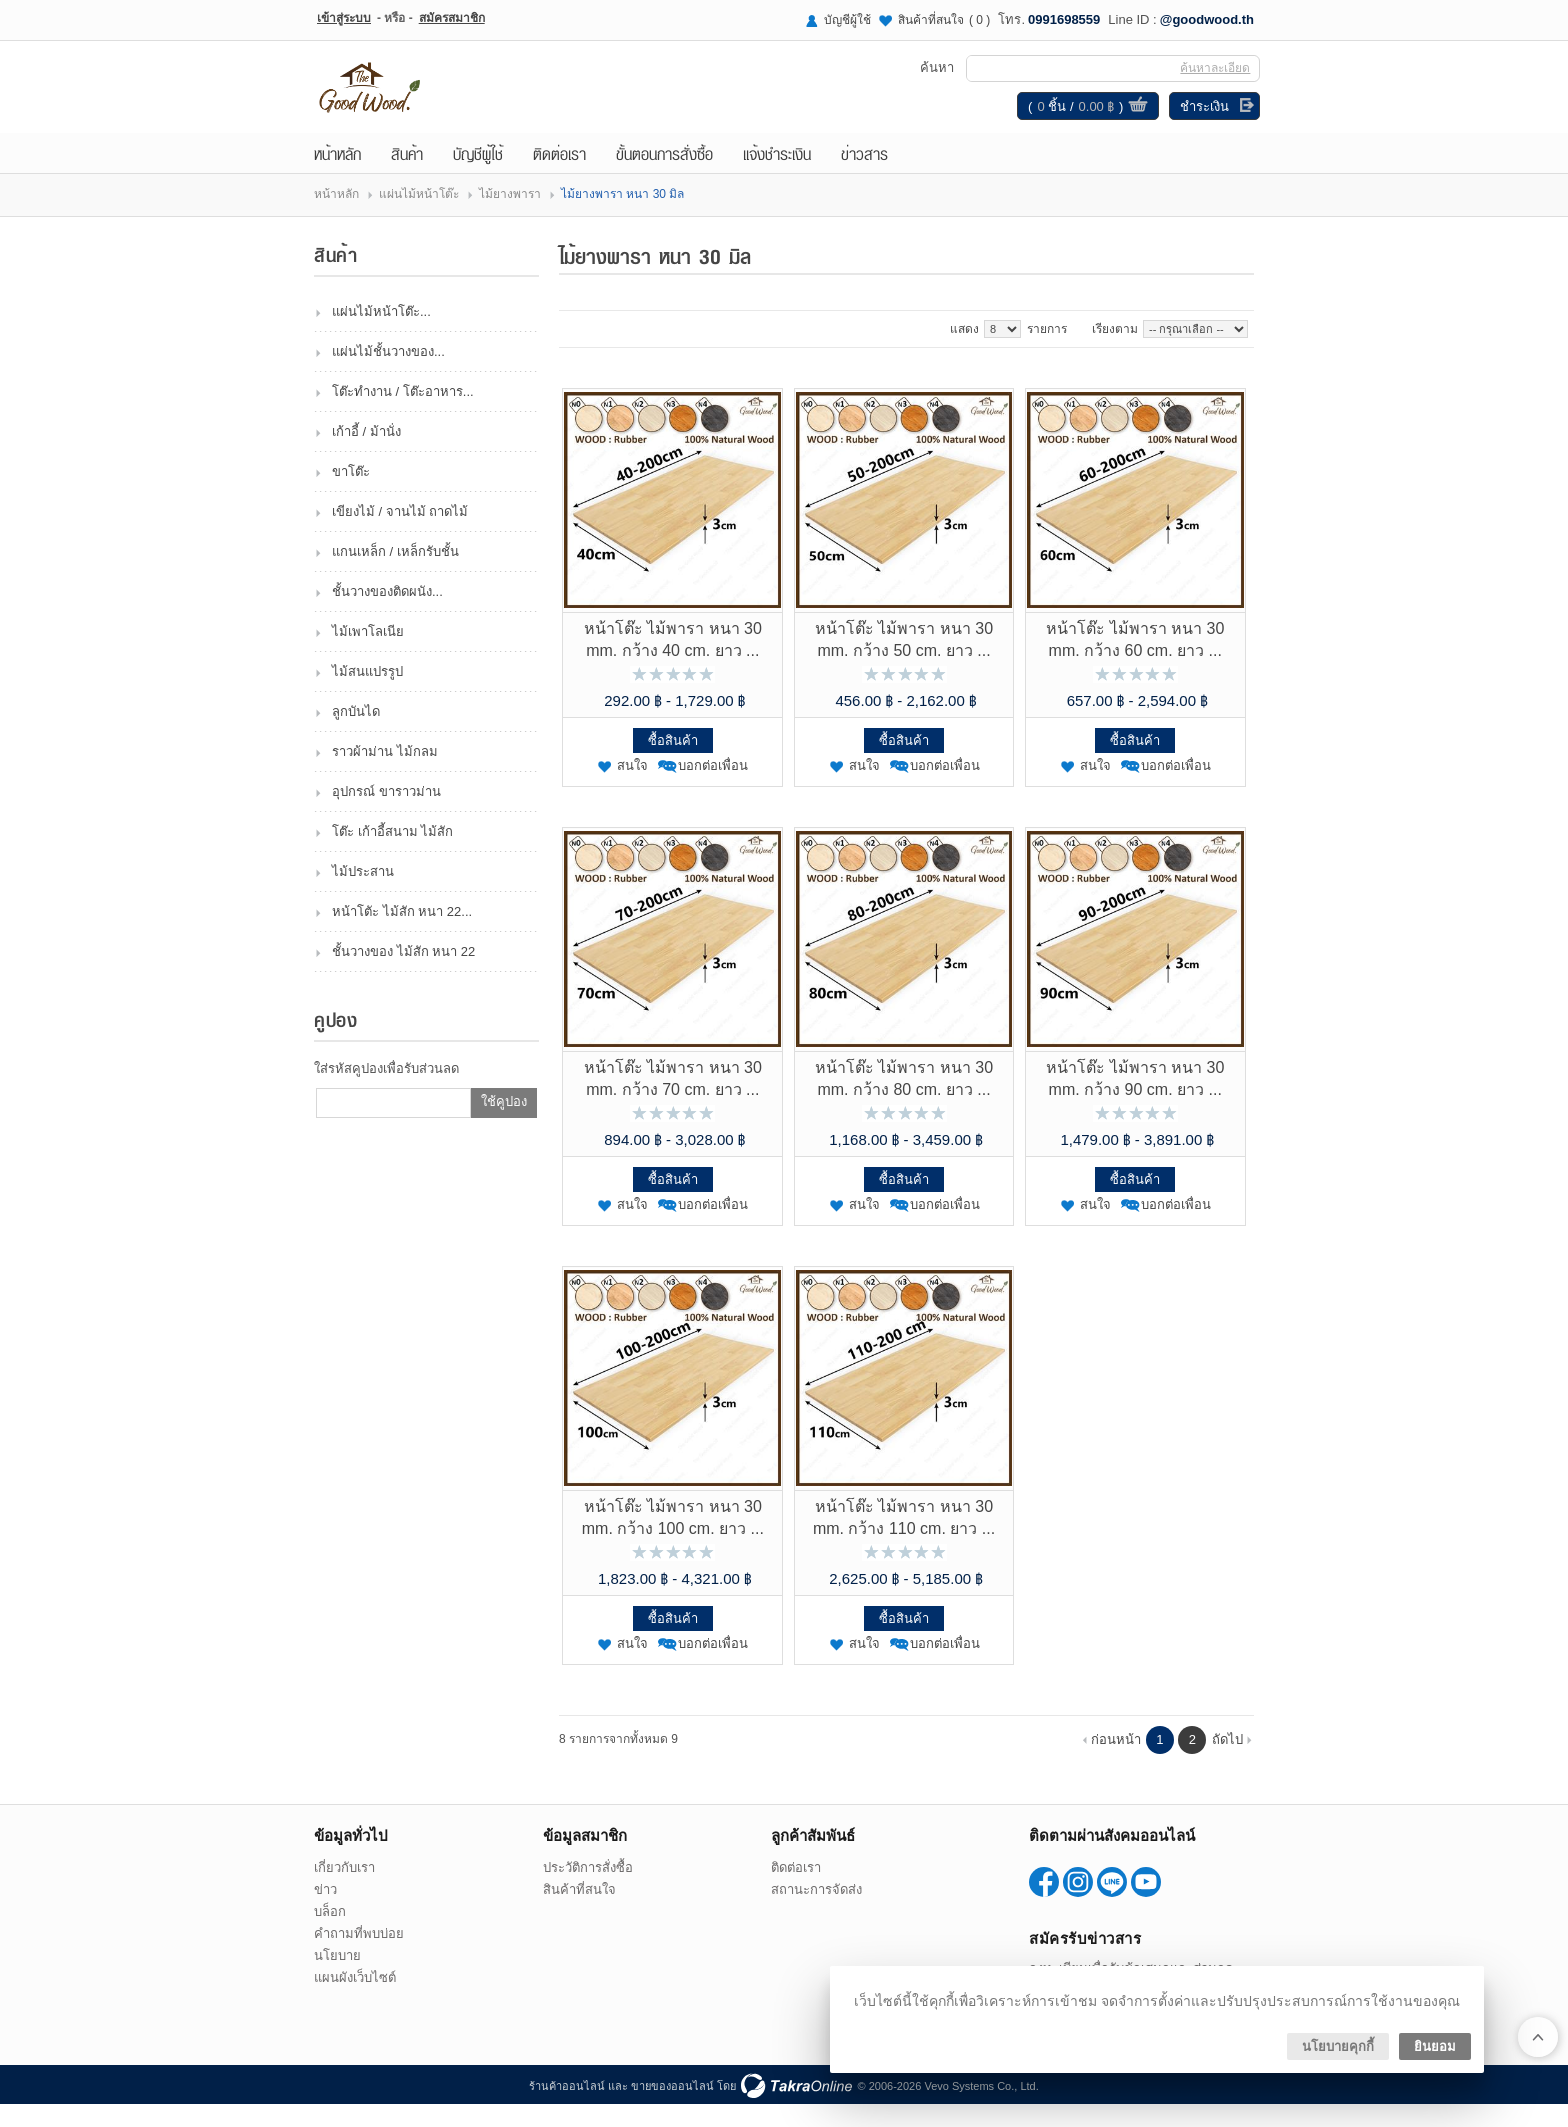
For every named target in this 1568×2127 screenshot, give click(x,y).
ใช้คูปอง (504, 1124)
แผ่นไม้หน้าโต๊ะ (419, 217)
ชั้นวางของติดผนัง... (387, 614)
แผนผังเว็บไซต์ (355, 2000)
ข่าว (325, 1912)
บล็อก (330, 1934)
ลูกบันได (356, 734)
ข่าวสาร (864, 176)
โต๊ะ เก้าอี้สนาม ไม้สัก (392, 854)
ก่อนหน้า (1116, 1762)
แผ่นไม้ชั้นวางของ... (388, 374)
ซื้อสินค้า (673, 763)
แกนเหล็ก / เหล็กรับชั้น (395, 574)
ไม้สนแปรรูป (367, 694)
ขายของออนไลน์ (672, 2109)
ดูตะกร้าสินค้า (1132, 118)
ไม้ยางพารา (510, 217)
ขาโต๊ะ (351, 494)
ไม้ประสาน (363, 894)
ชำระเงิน (1198, 117)
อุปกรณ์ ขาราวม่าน (386, 814)
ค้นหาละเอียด (1209, 79)
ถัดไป (1227, 1762)
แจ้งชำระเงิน (777, 176)
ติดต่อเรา (559, 176)
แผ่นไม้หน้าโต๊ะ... (381, 334)
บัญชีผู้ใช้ (847, 20)
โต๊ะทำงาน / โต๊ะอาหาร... (403, 414)
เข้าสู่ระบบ (344, 18)
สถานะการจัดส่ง (816, 1912)
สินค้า (407, 176)
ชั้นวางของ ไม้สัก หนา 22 (403, 974)
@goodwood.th (1207, 19)
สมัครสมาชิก (452, 18)
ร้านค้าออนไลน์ (567, 2109)
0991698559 (1064, 19)
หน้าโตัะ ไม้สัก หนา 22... (402, 934)
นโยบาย (337, 1978)
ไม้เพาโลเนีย (368, 654)
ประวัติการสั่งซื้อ (588, 1890)
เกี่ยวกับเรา (344, 1890)
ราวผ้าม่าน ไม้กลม (385, 774)
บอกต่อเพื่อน (713, 788)
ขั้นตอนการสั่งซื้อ (664, 176)
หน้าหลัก (337, 176)
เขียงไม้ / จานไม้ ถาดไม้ (400, 534)
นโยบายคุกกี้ (1338, 2046)
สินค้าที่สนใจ (944, 20)
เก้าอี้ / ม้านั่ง (366, 454)
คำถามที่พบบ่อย (359, 1956)
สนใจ (632, 788)
